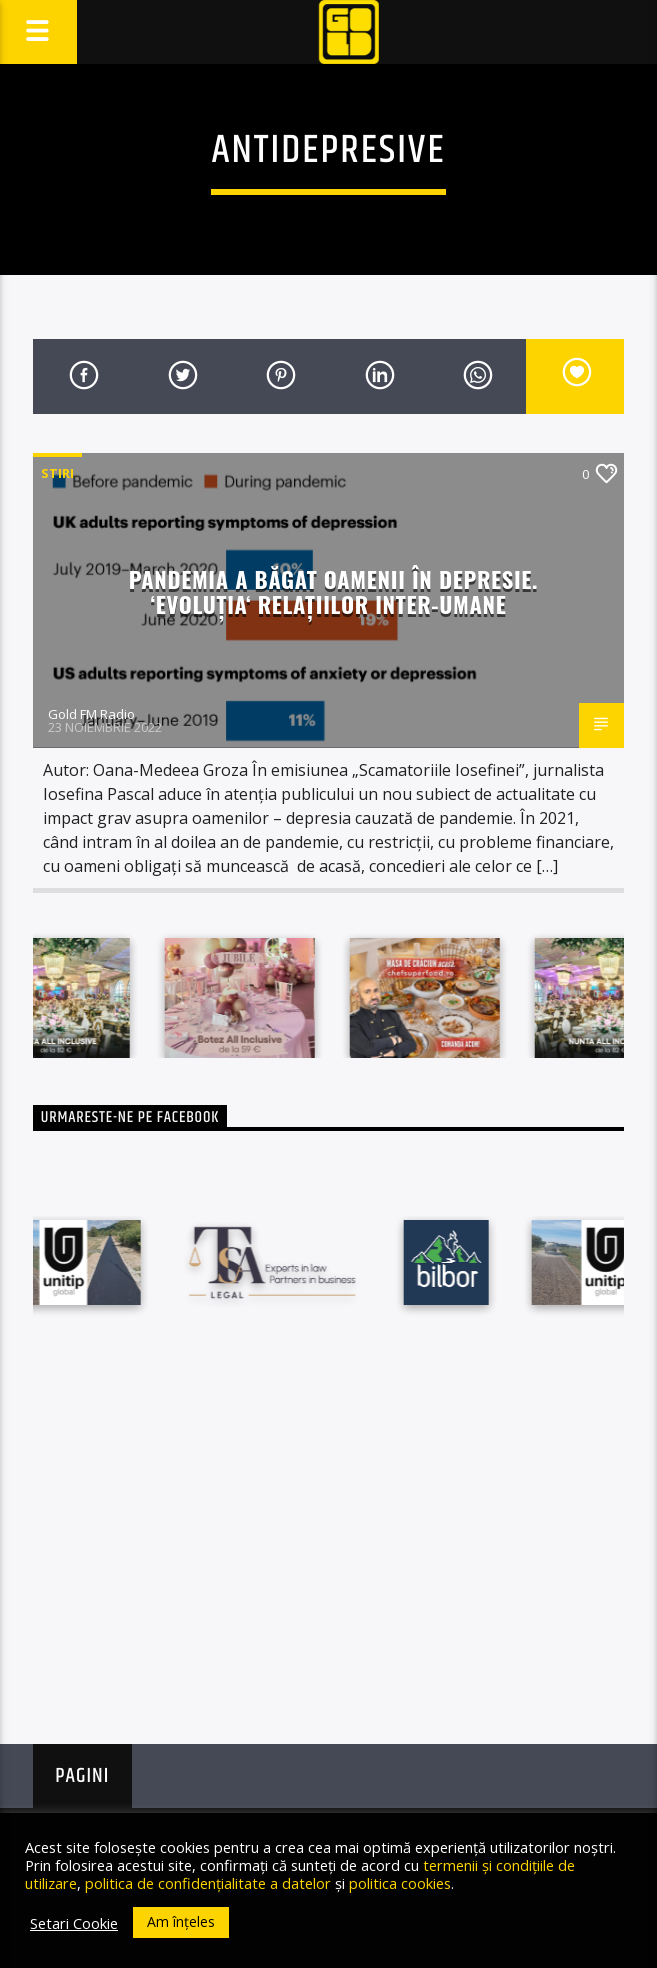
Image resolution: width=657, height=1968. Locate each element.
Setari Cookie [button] (74, 1923)
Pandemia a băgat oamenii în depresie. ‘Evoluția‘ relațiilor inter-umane (333, 591)
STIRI (57, 473)
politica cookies (400, 1883)
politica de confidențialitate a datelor (208, 1883)
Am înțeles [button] (181, 1921)
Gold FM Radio (91, 714)
